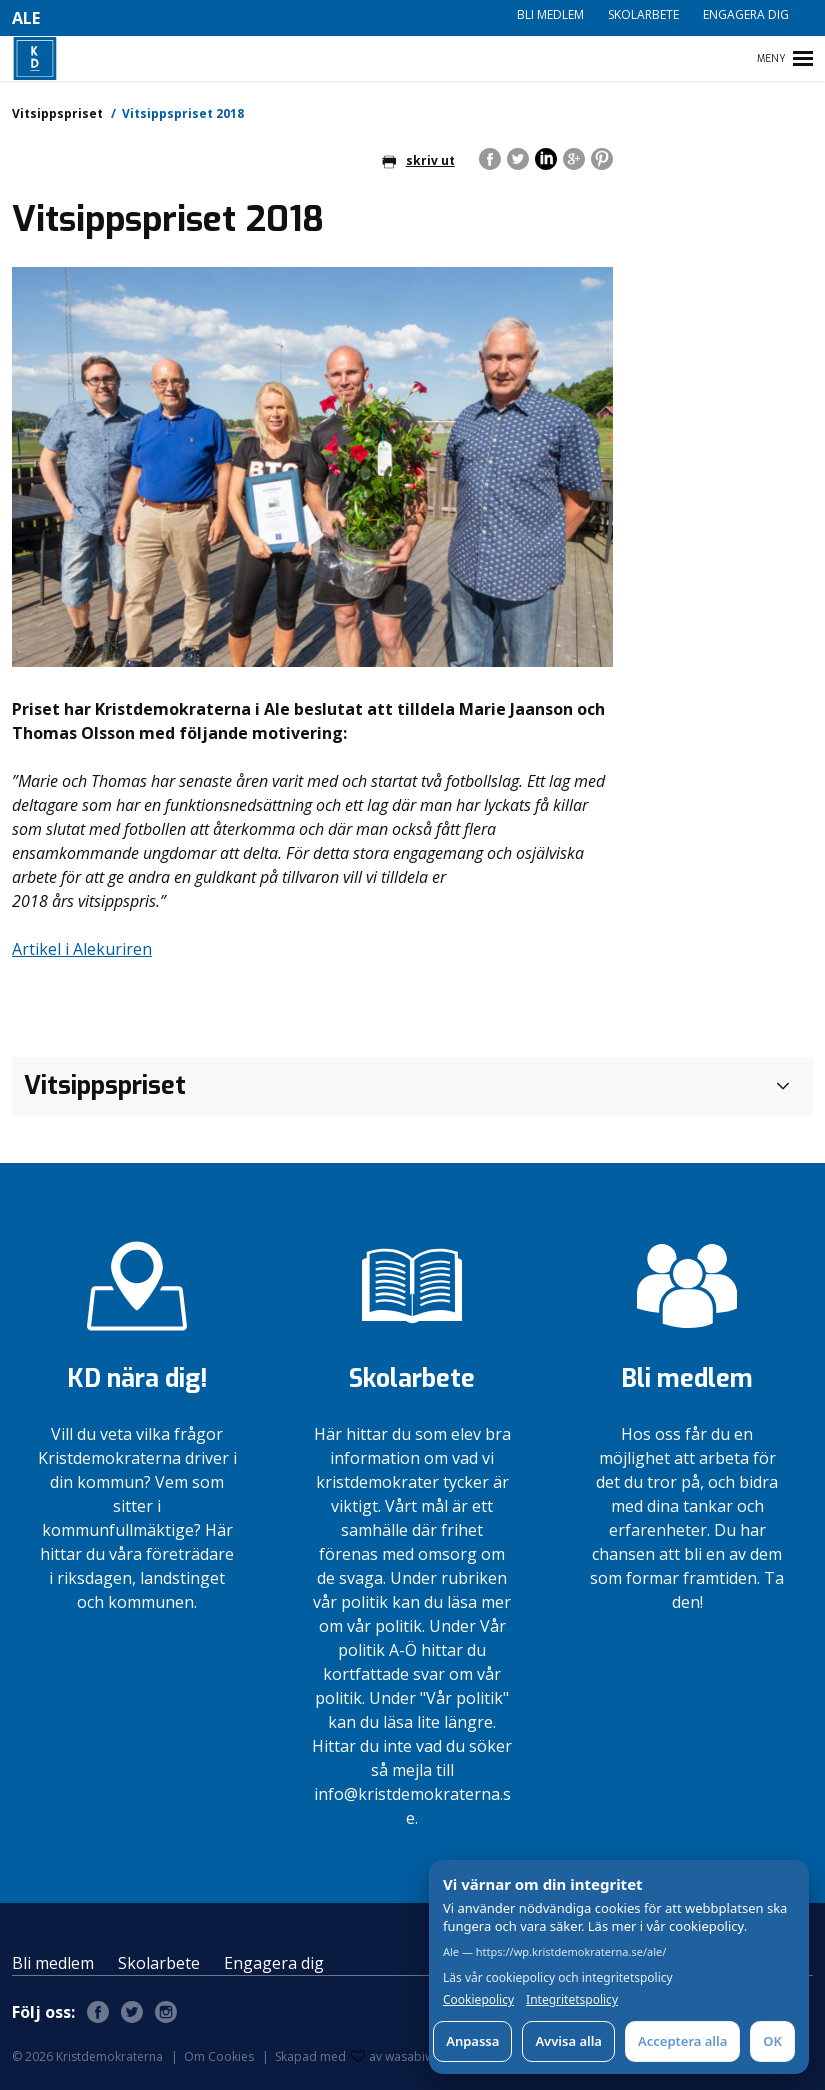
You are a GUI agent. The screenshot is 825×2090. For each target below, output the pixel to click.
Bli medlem (550, 14)
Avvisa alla (568, 2041)
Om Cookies (219, 2056)
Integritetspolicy (572, 2000)
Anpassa (472, 2041)
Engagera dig (746, 14)
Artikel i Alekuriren (82, 949)
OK (772, 2041)
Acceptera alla (682, 2041)
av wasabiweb (400, 2056)
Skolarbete (643, 14)
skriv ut (418, 160)
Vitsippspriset (57, 113)
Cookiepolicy (478, 2000)
